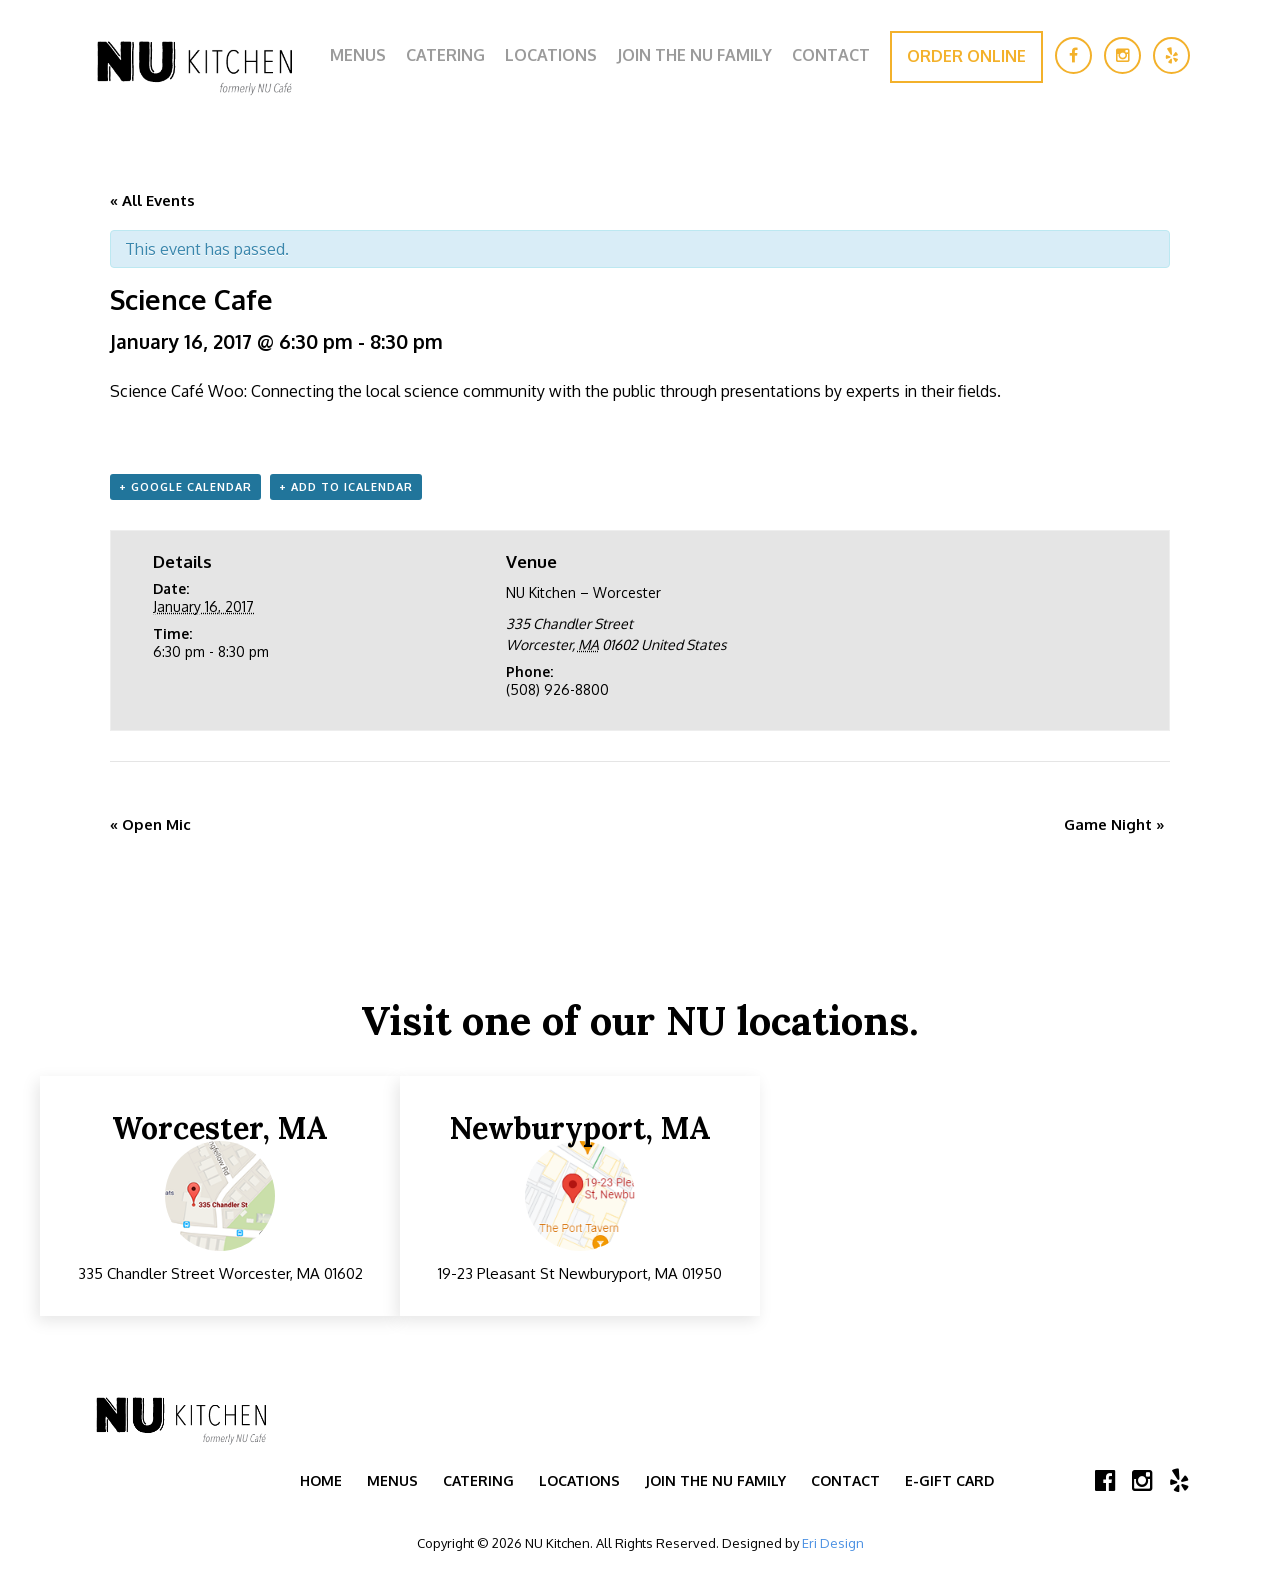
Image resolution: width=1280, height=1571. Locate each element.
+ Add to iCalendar (346, 487)
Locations (551, 55)
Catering (445, 55)
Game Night (1114, 824)
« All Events (152, 200)
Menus (358, 55)
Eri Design (833, 1543)
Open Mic (150, 824)
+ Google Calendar (185, 487)
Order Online (966, 56)
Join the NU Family (694, 55)
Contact (831, 55)
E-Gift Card (949, 1480)
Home (321, 1480)
